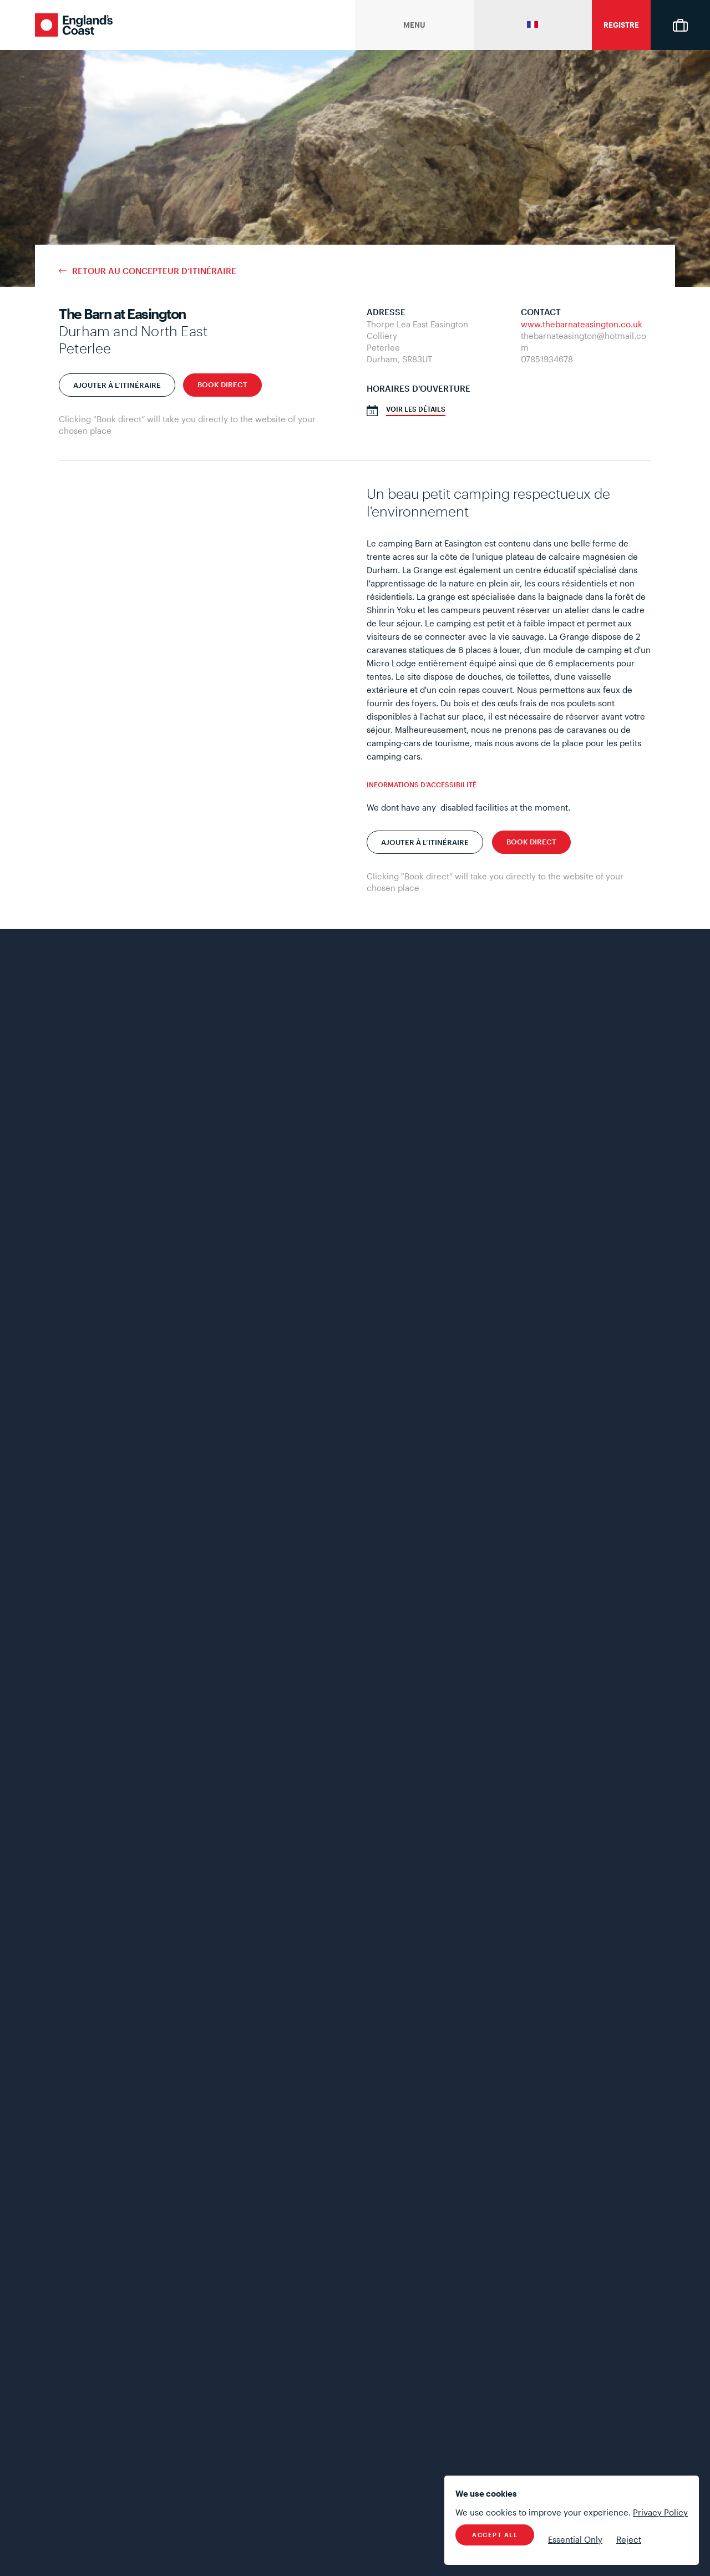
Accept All (495, 2534)
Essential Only (575, 2539)
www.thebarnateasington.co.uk (581, 324)
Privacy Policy (660, 2512)
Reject (628, 2539)
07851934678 (547, 359)
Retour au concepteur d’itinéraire (154, 271)
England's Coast (74, 25)
